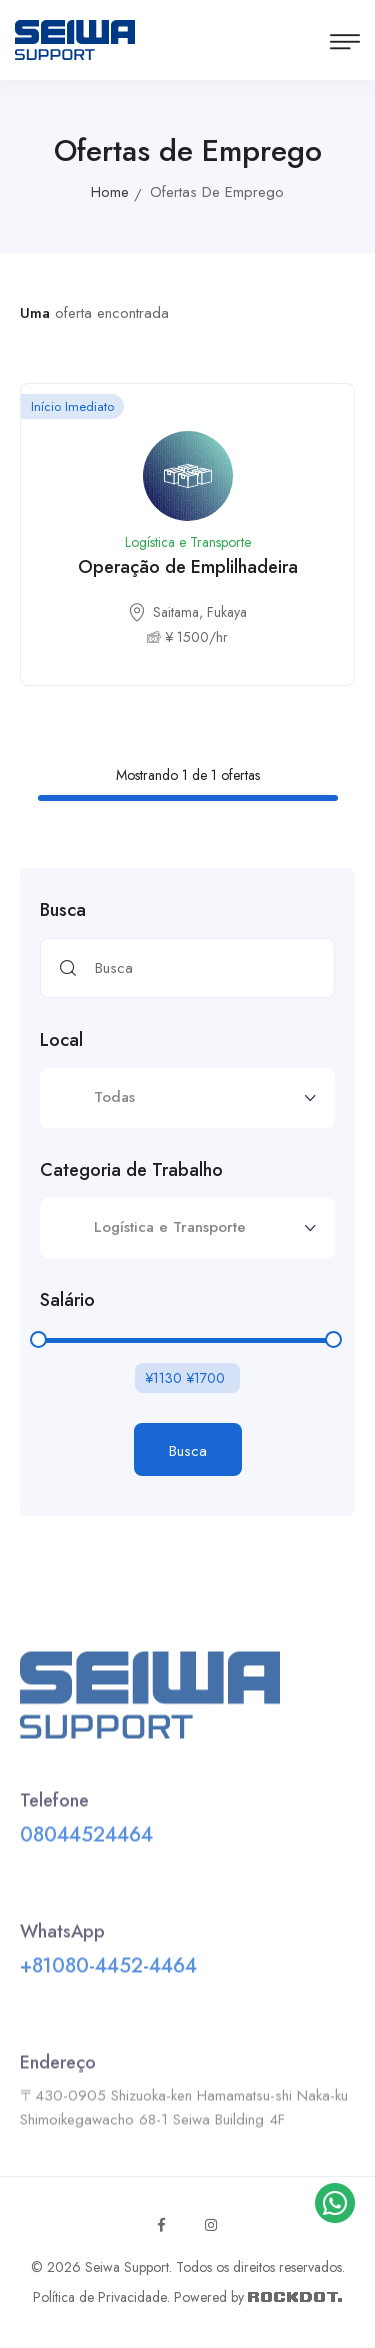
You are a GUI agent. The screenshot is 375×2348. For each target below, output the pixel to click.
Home (110, 192)
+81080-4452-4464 (108, 1970)
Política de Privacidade (100, 2297)
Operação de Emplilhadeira (188, 567)
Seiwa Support (127, 2267)
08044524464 (86, 1839)
